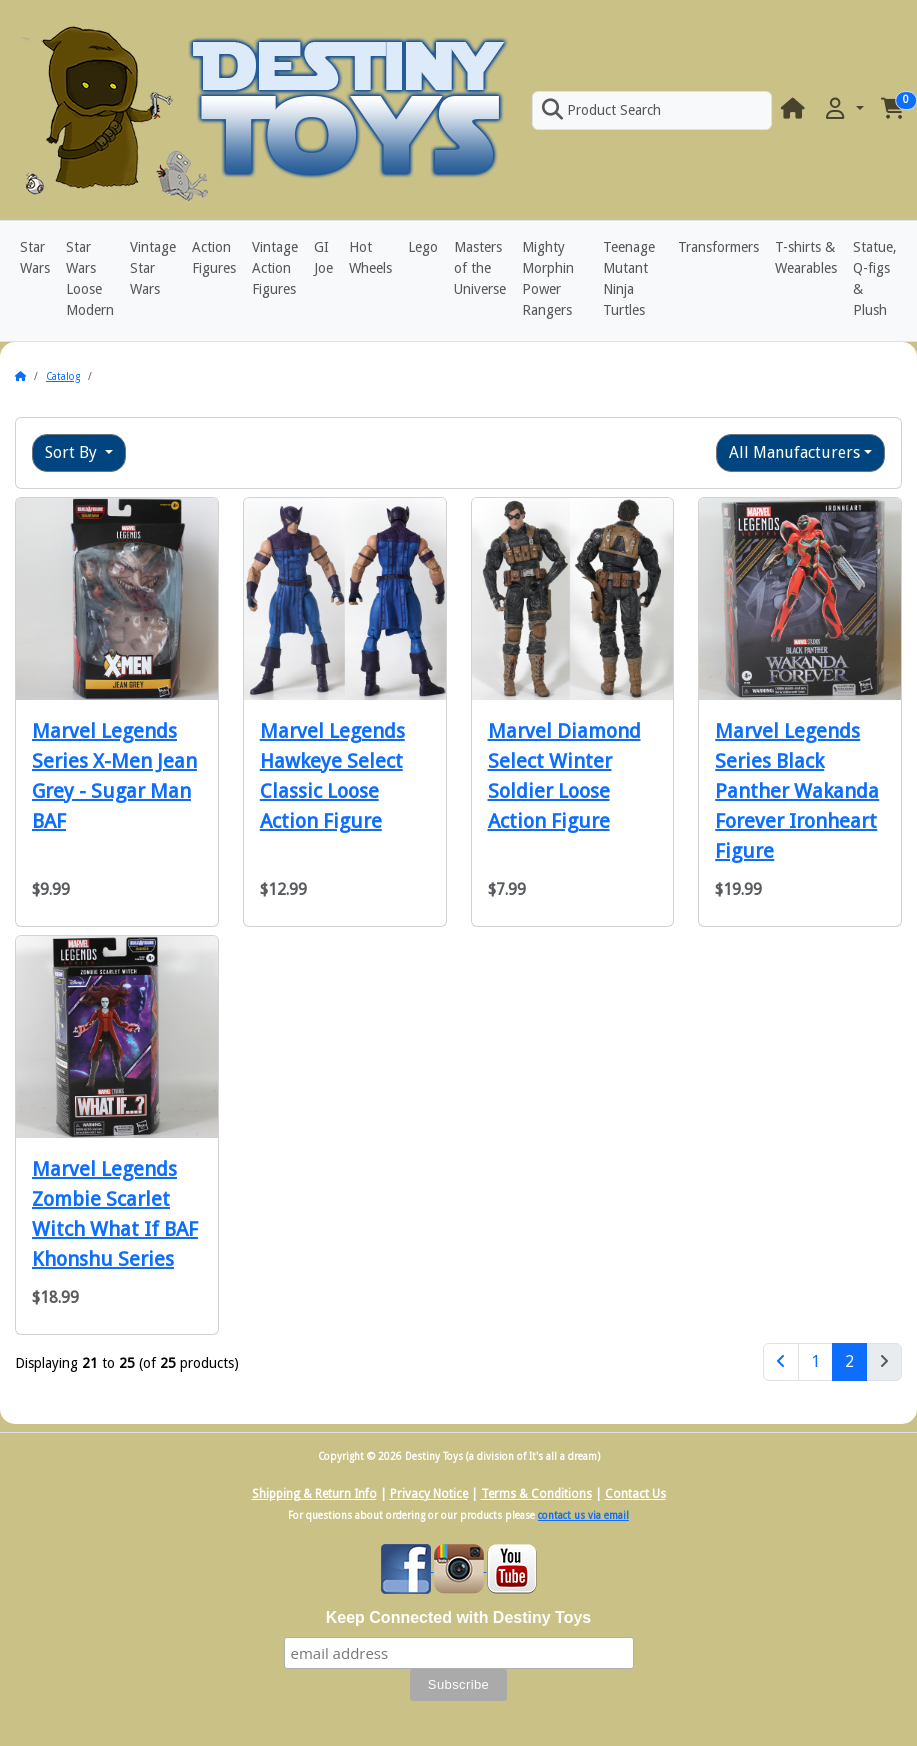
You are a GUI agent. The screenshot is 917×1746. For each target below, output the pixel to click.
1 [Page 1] (815, 1361)
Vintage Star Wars (153, 268)
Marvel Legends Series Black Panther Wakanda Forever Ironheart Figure (797, 791)
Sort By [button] (73, 452)
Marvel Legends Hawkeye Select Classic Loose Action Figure (332, 776)
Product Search (601, 110)
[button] (843, 109)
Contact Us (635, 1494)
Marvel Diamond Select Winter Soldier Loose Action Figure (564, 776)
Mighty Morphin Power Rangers (548, 278)
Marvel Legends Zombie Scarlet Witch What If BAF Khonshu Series (115, 1214)
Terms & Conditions (536, 1494)
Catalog (63, 376)
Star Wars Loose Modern (90, 278)
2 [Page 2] (856, 1360)
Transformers (718, 247)
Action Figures (214, 257)
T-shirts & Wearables (806, 257)
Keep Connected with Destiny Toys (459, 1617)
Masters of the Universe (480, 268)
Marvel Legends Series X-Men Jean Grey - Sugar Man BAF (114, 776)
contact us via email (583, 1515)
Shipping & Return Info (314, 1494)
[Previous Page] (781, 1362)
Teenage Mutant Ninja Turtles (629, 278)
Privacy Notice (429, 1494)
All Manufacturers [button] (794, 452)
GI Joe (323, 257)
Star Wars (35, 257)
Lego (423, 247)
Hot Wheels (370, 257)
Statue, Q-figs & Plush (875, 278)
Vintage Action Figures (275, 268)
